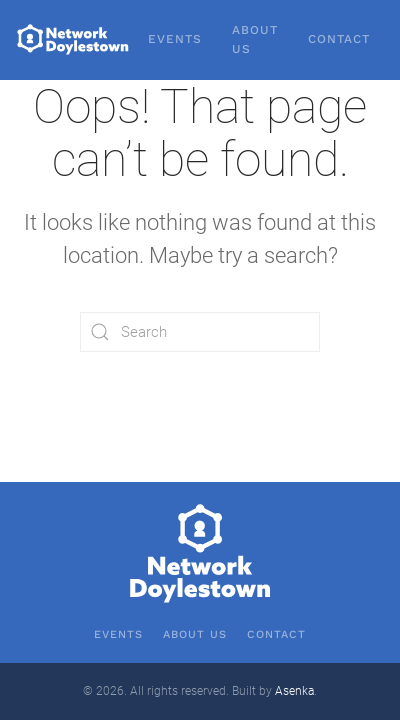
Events (175, 39)
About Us (255, 39)
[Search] (200, 332)
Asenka (294, 691)
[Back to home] (74, 40)
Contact (339, 39)
